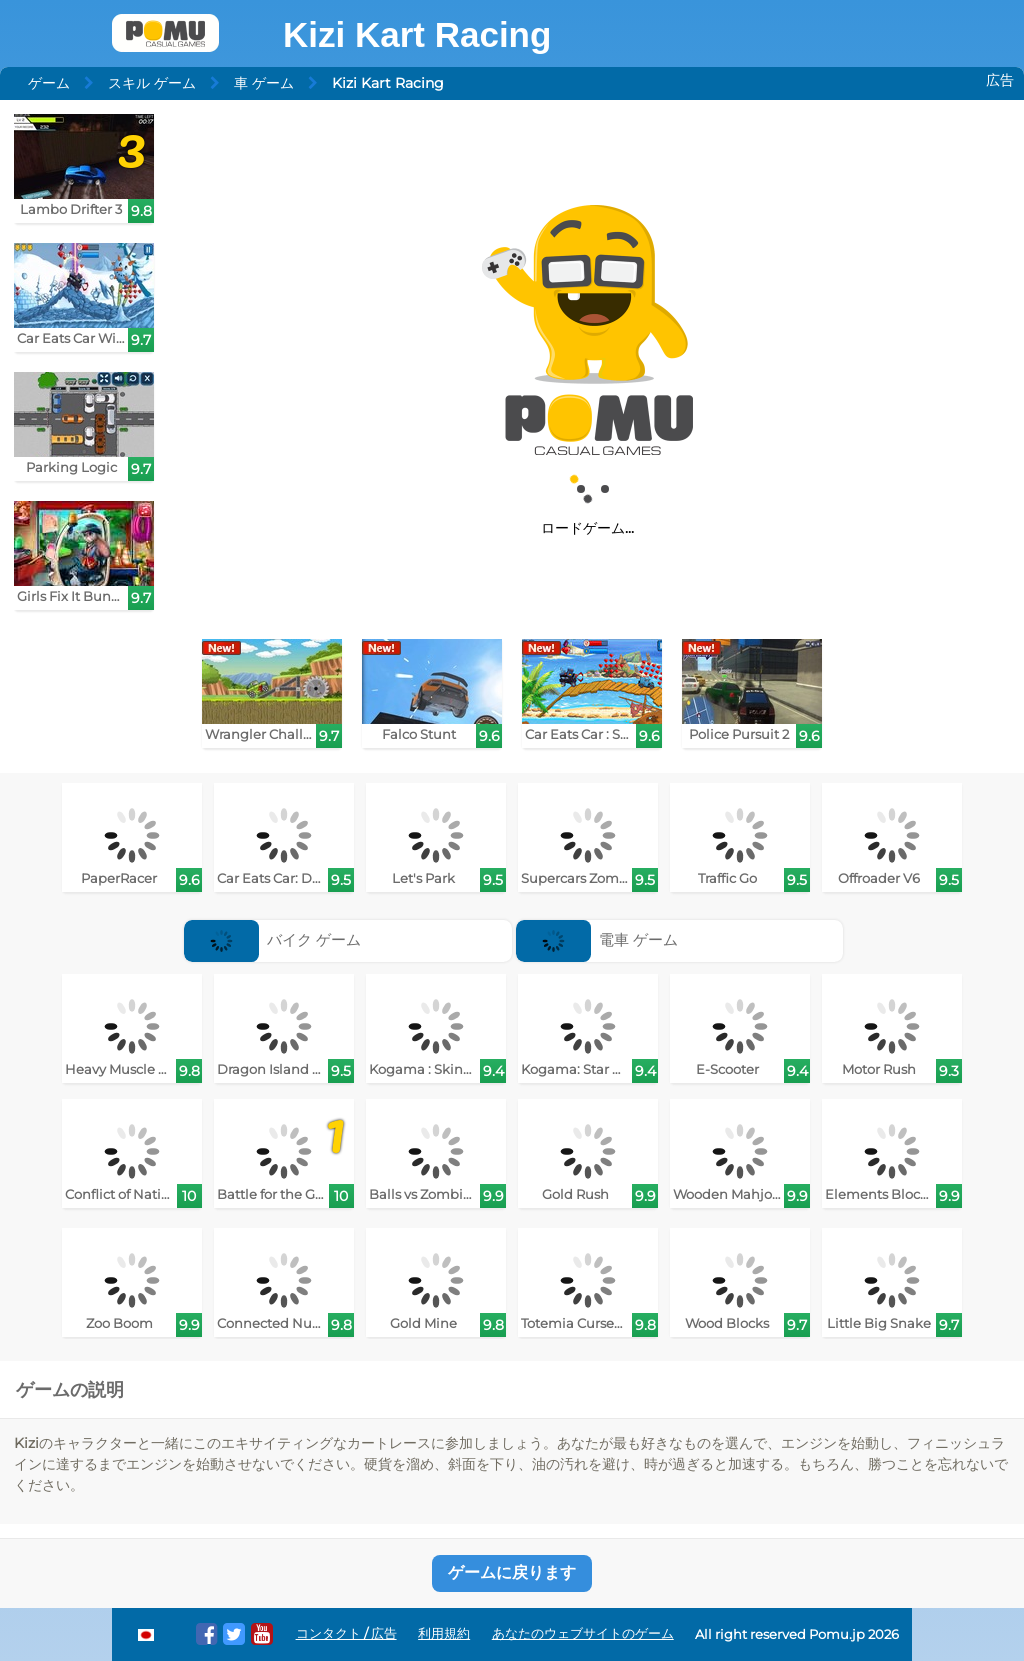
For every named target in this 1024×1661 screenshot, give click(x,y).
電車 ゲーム (597, 939)
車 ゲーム (264, 83)
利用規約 (444, 1633)
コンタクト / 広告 (346, 1633)
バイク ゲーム (273, 939)
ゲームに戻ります (512, 1572)
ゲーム (49, 83)
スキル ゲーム (152, 83)
